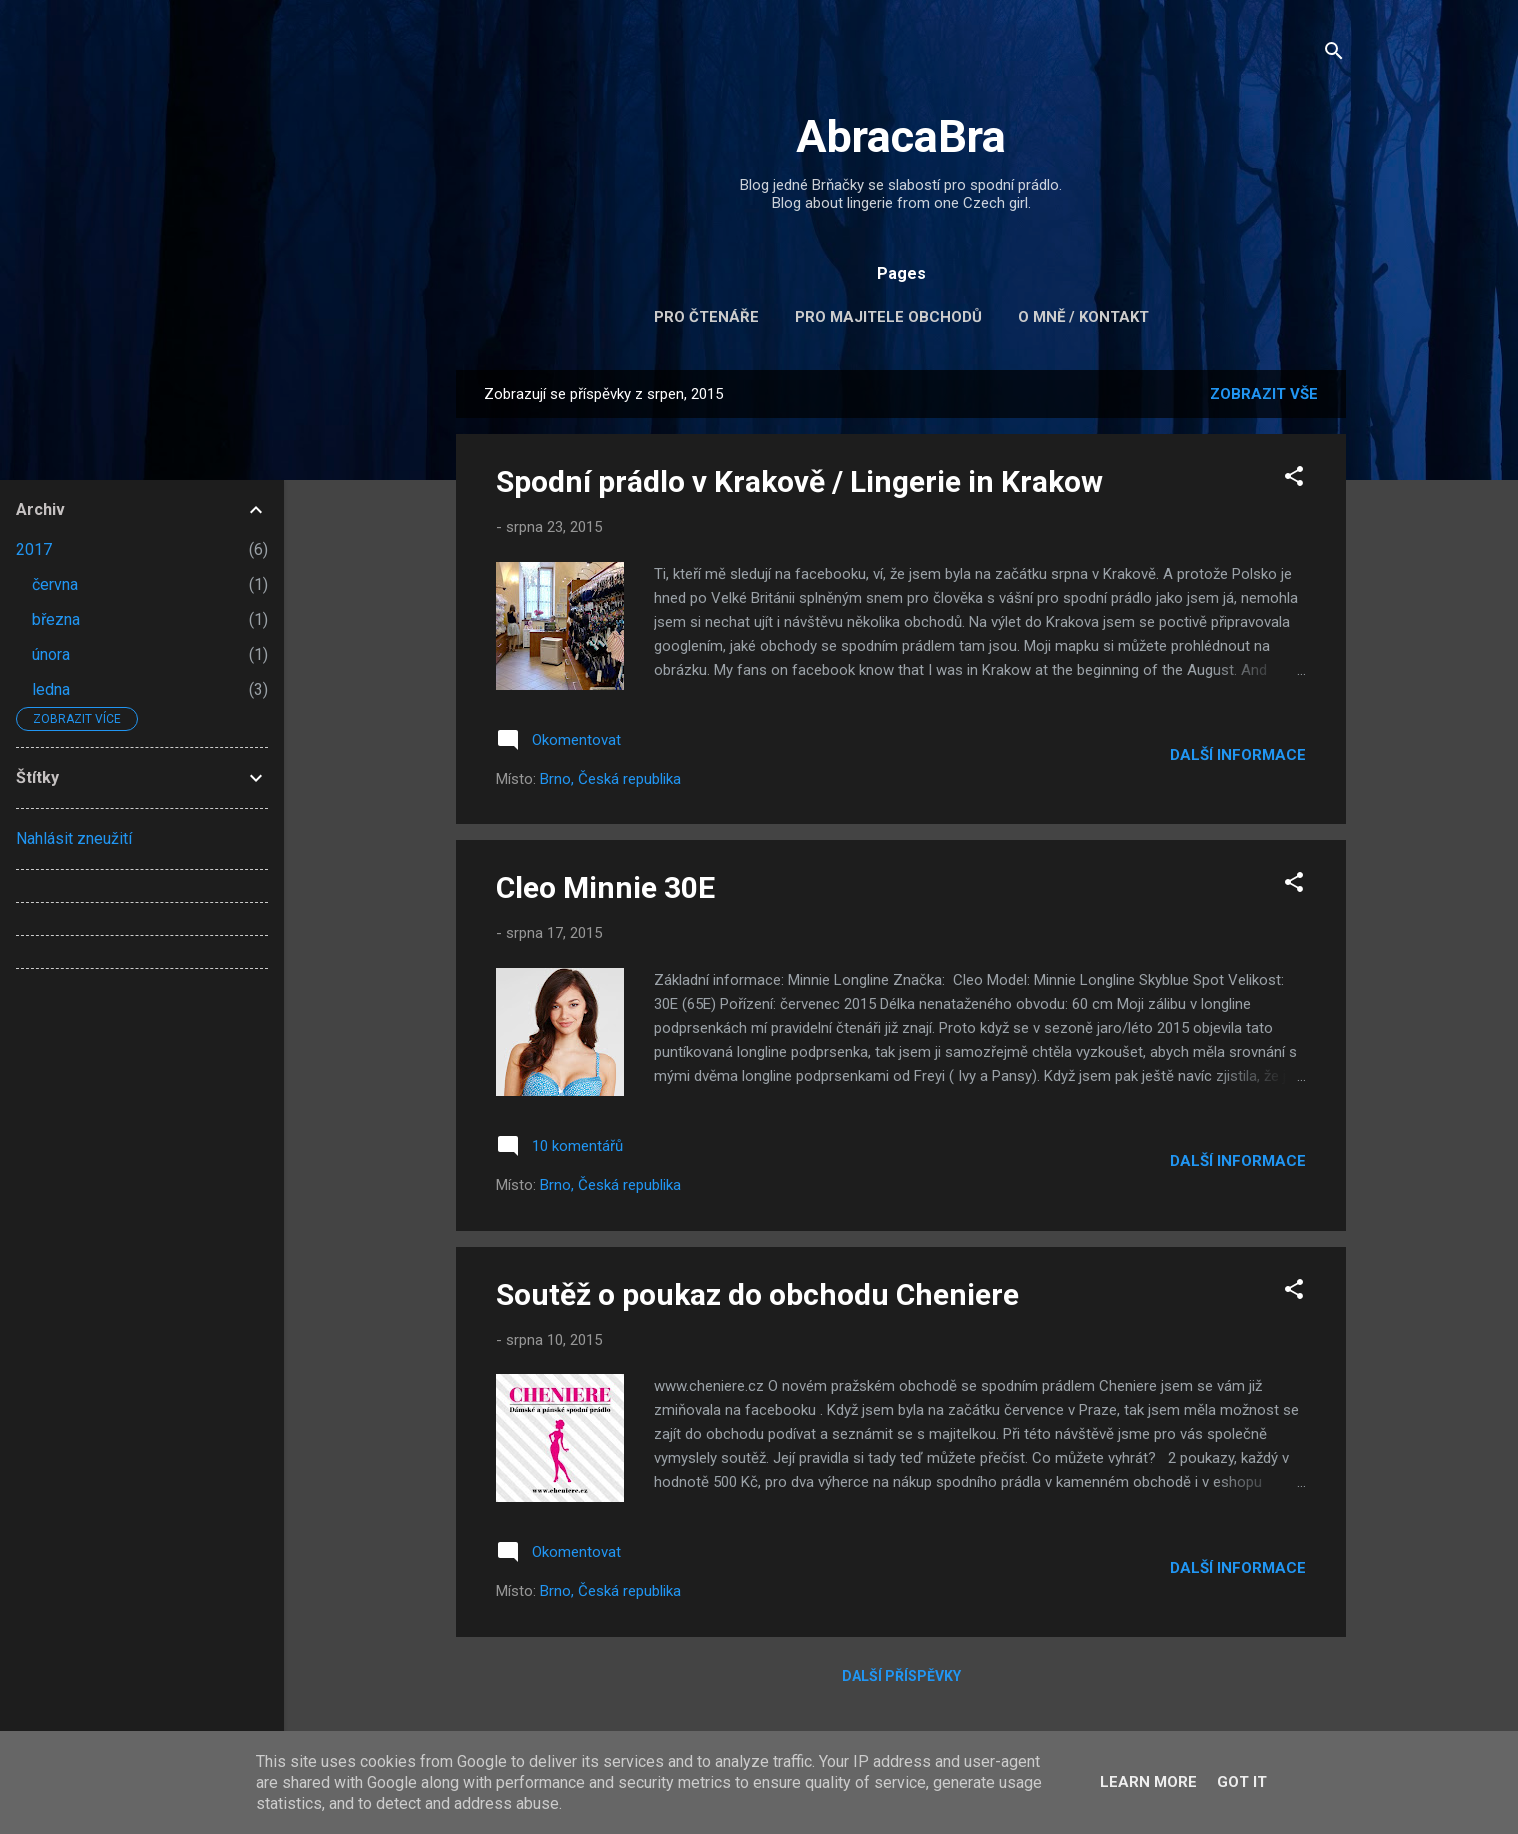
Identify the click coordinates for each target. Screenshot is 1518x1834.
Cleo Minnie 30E (605, 887)
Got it (1242, 1782)
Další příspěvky (901, 1676)
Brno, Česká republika (610, 779)
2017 (34, 549)
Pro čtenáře (706, 317)
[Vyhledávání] (1334, 54)
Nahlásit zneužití (74, 838)
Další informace (1238, 755)
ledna (51, 689)
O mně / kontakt (1083, 317)
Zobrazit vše (1264, 394)
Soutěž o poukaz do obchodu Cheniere (757, 1294)
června (55, 584)
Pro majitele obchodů (888, 317)
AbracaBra (901, 136)
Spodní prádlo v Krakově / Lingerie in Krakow (799, 481)
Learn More (1148, 1782)
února (51, 654)
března (56, 619)
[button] (1294, 479)
